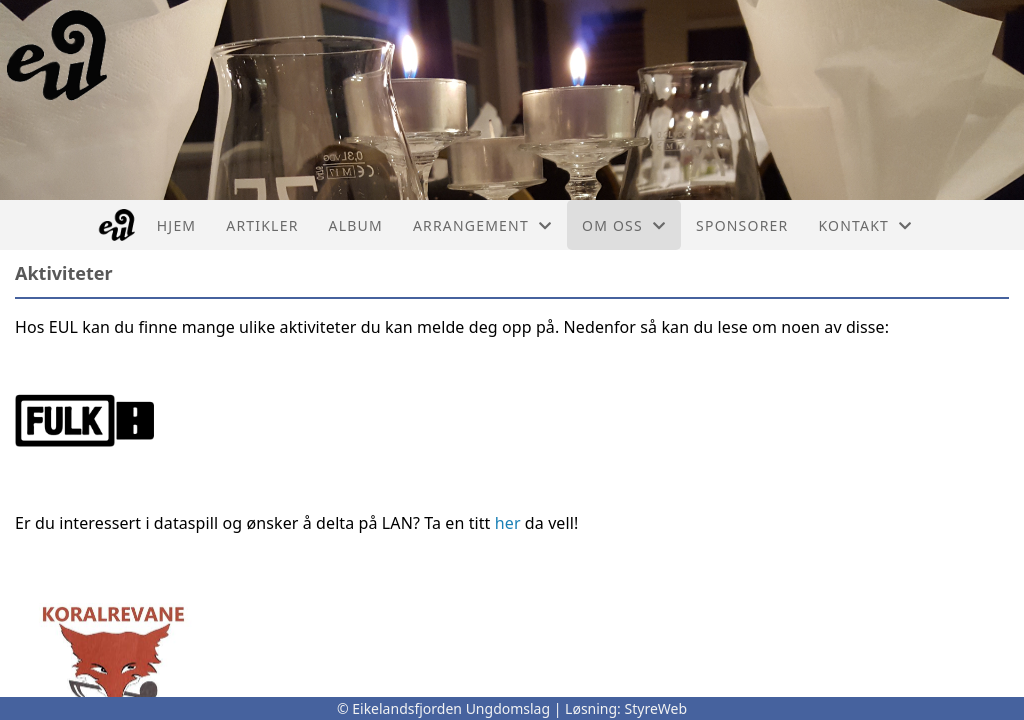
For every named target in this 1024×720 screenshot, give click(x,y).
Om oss (624, 225)
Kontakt (865, 225)
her (508, 523)
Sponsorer (742, 225)
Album (356, 225)
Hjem (176, 225)
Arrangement (482, 225)
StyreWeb (656, 708)
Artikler (262, 225)
